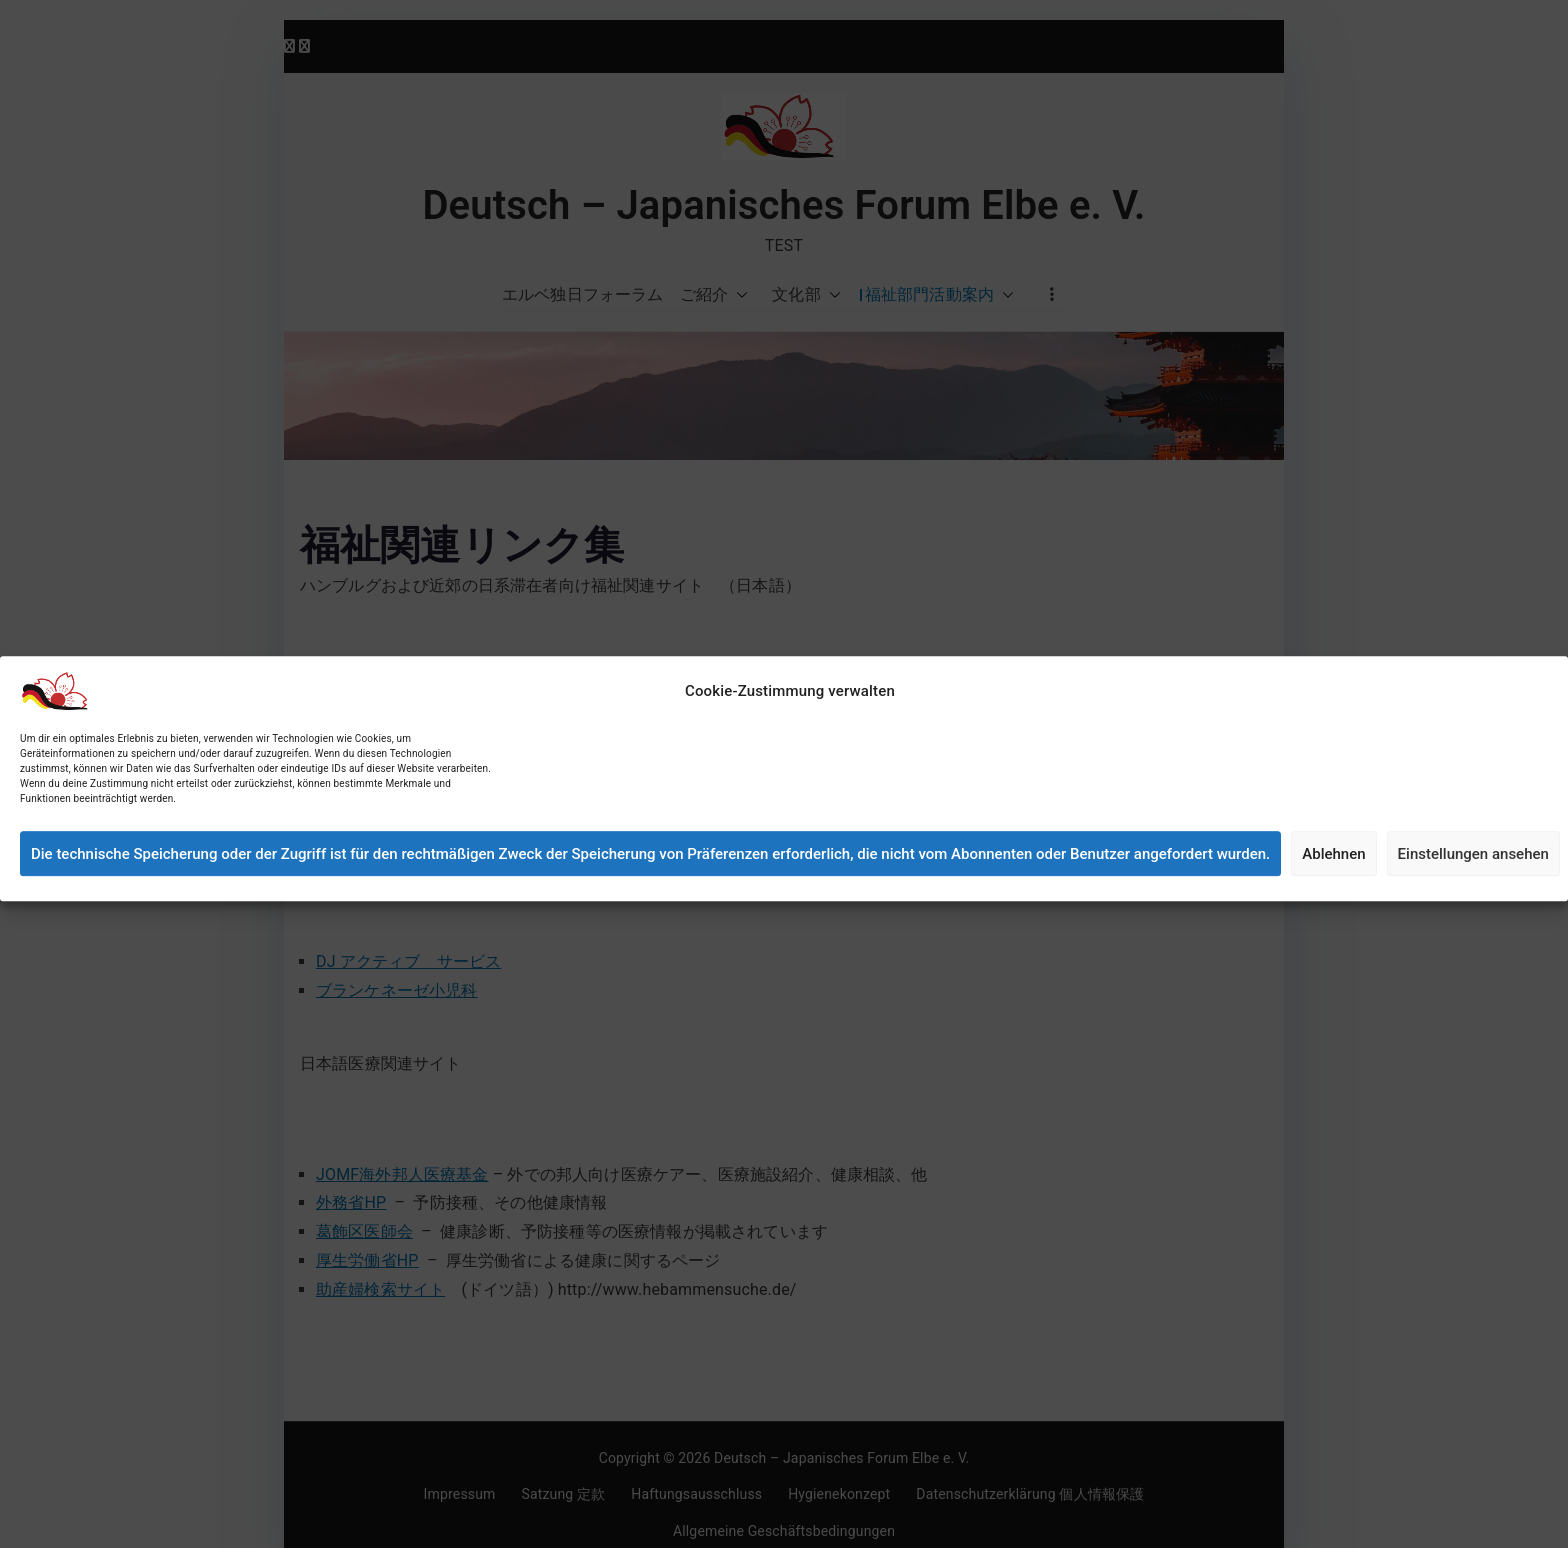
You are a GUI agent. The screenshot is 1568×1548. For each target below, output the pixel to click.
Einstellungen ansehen (1473, 879)
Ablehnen (1333, 879)
